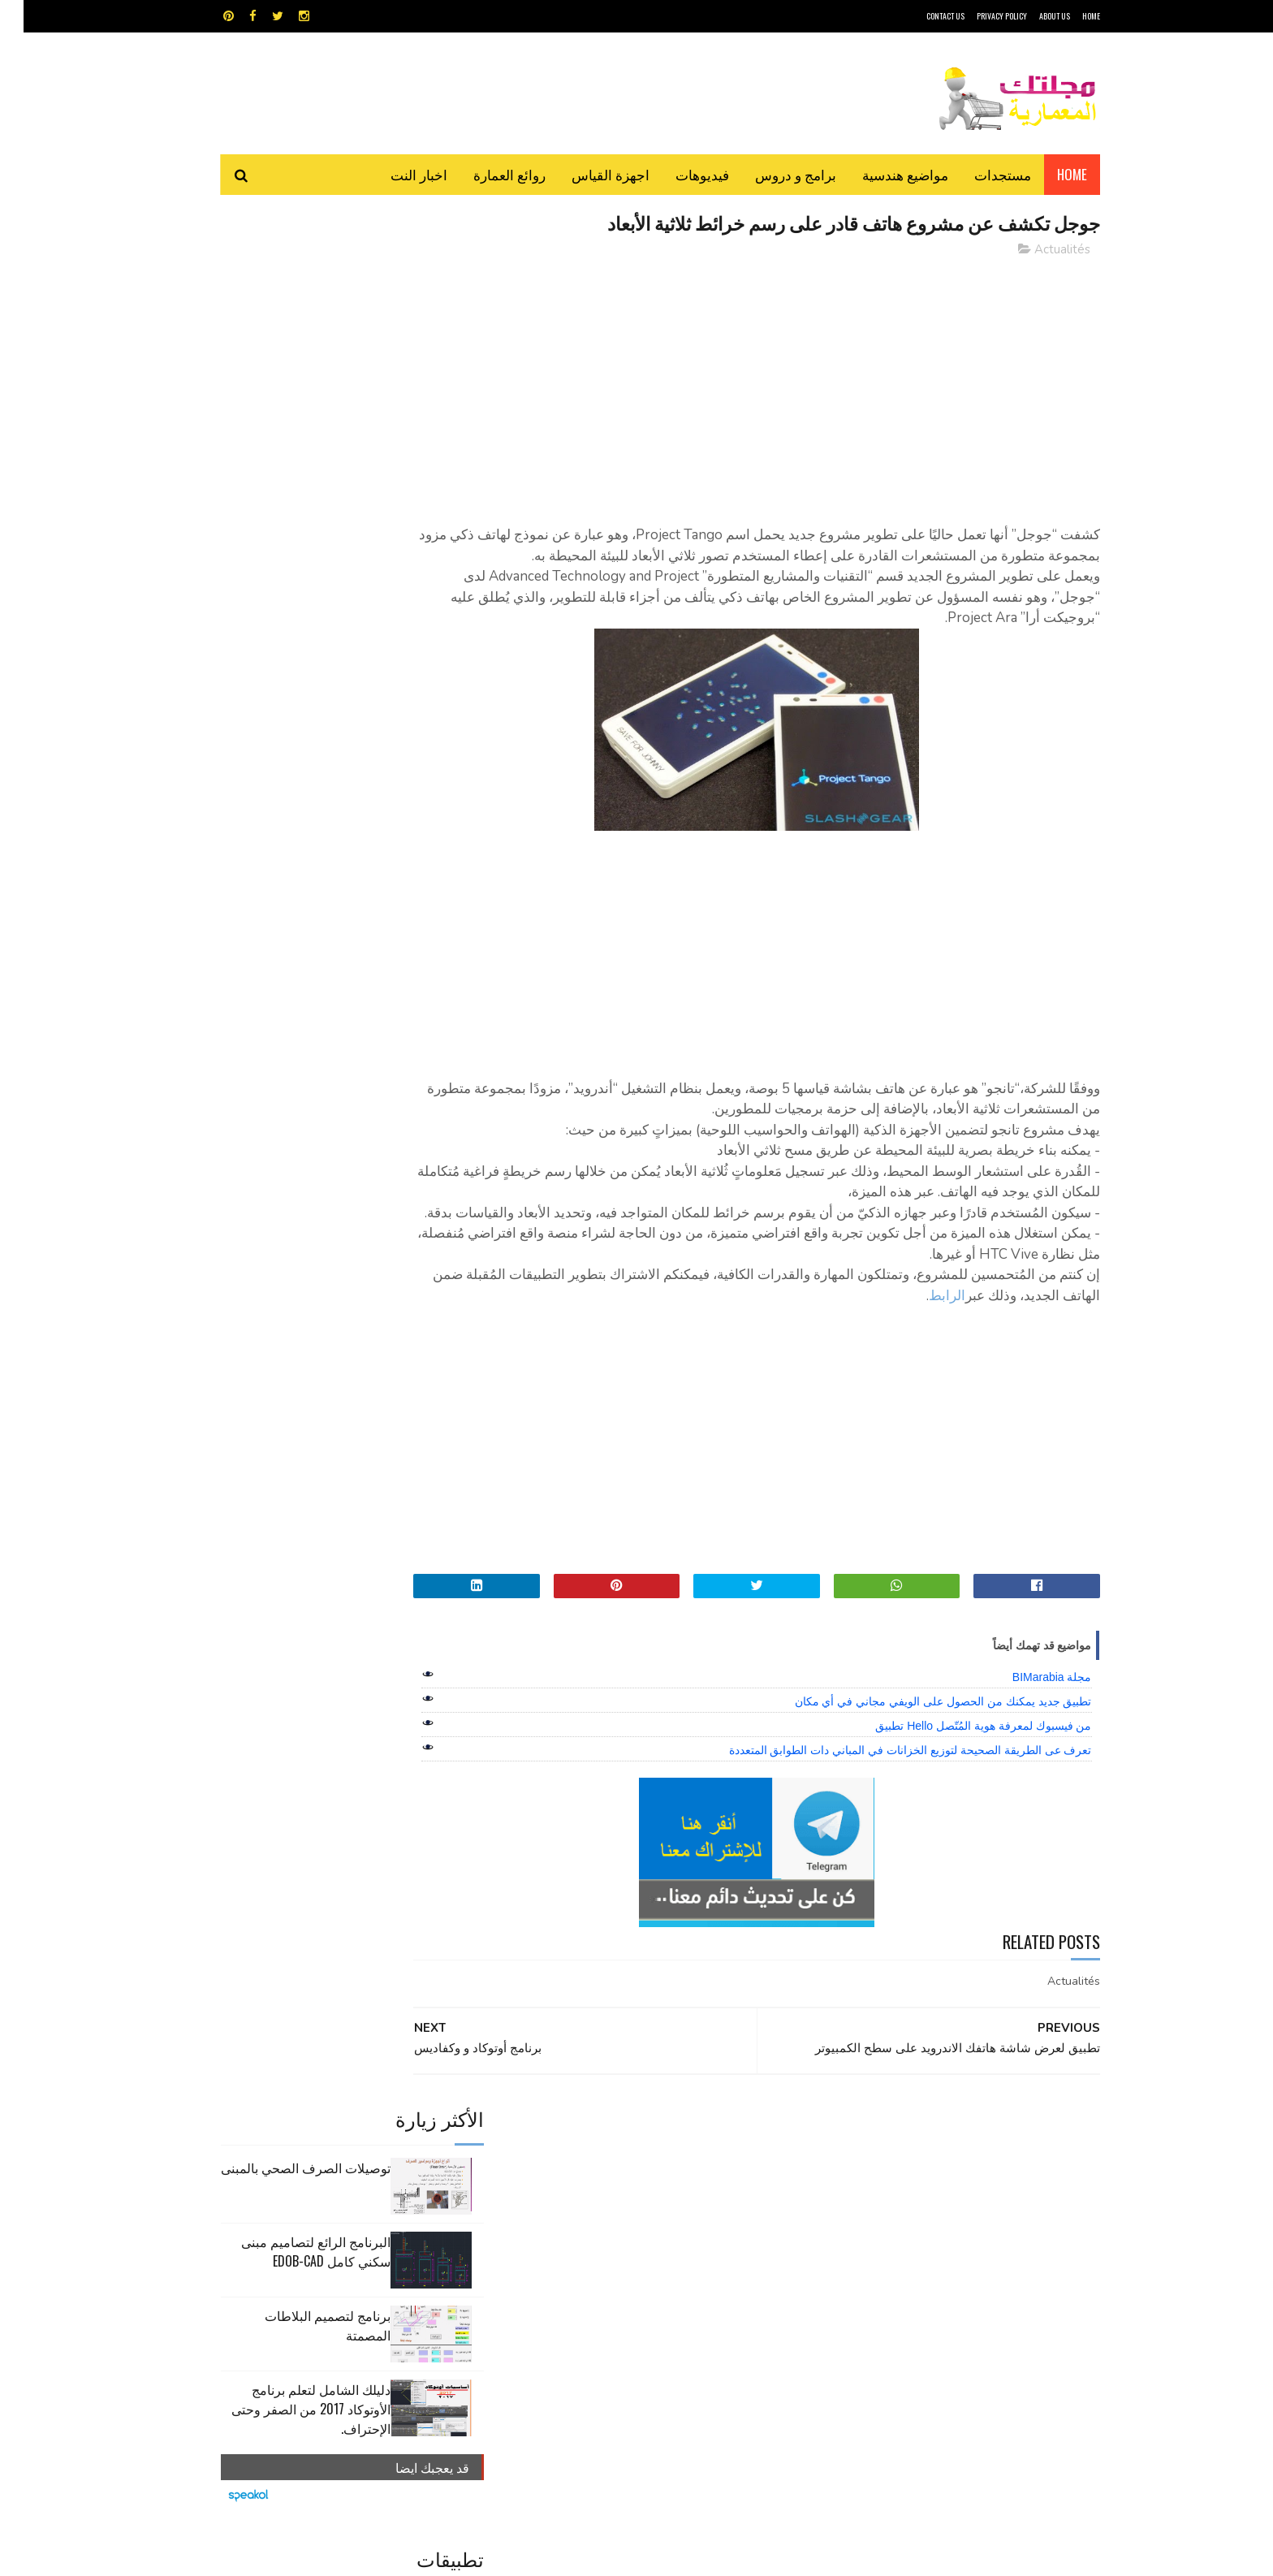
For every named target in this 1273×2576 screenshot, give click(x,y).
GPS (759, 2182)
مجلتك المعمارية (985, 2555)
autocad (610, 2182)
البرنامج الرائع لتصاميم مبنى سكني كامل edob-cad (292, 371)
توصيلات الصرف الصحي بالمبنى (282, 287)
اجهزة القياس (587, 174)
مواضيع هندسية (882, 174)
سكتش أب (749, 2239)
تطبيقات (639, 2211)
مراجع (633, 2239)
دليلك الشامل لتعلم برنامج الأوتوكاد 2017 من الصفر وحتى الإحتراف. (287, 528)
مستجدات (979, 174)
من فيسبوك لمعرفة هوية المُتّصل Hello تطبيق (960, 1768)
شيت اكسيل (687, 2239)
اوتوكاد (756, 2211)
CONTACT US (922, 16)
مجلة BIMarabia (1028, 1720)
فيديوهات (679, 174)
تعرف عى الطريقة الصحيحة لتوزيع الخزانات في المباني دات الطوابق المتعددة (887, 1793)
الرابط (788, 1338)
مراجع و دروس (574, 2239)
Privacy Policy (978, 16)
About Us (1031, 16)
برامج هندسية (699, 2211)
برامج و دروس (772, 174)
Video (668, 2182)
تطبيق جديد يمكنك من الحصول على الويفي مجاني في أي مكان (919, 1744)
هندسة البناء (671, 2268)
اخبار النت (395, 174)
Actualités (1039, 251)
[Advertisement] (783, 385)
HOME (1068, 16)
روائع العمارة (486, 174)
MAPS (715, 2182)
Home (1049, 174)
